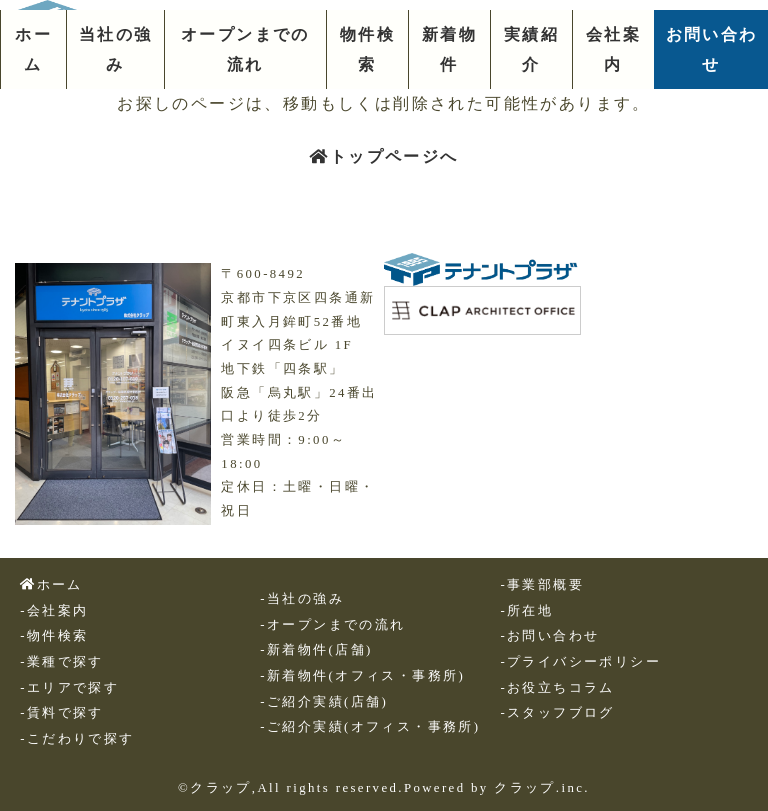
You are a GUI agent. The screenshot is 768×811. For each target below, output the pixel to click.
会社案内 (613, 49)
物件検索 (367, 49)
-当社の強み (302, 599)
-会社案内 (54, 611)
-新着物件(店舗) (316, 650)
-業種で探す (62, 662)
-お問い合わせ (549, 636)
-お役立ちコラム (557, 688)
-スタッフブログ (557, 713)
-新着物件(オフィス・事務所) (362, 676)
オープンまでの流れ (245, 49)
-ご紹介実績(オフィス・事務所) (370, 727)
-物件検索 (54, 636)
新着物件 (449, 49)
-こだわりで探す (77, 739)
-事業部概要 (542, 585)
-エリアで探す (69, 688)
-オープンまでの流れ (332, 625)
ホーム (33, 49)
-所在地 (526, 611)
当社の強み (116, 49)
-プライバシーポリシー (580, 662)
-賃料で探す (62, 713)
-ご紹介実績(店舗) (324, 702)
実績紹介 (531, 49)
